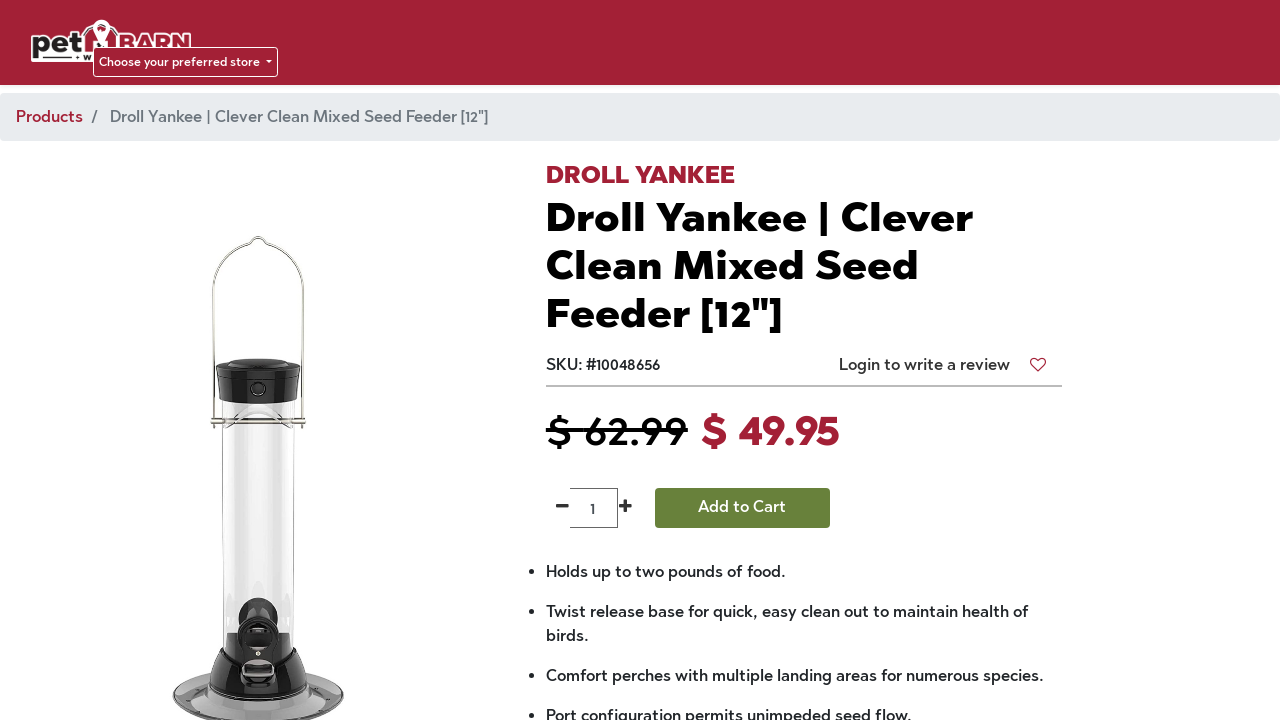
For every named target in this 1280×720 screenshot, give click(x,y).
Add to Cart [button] (742, 506)
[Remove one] (562, 508)
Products (49, 116)
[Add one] (625, 508)
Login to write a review (924, 364)
